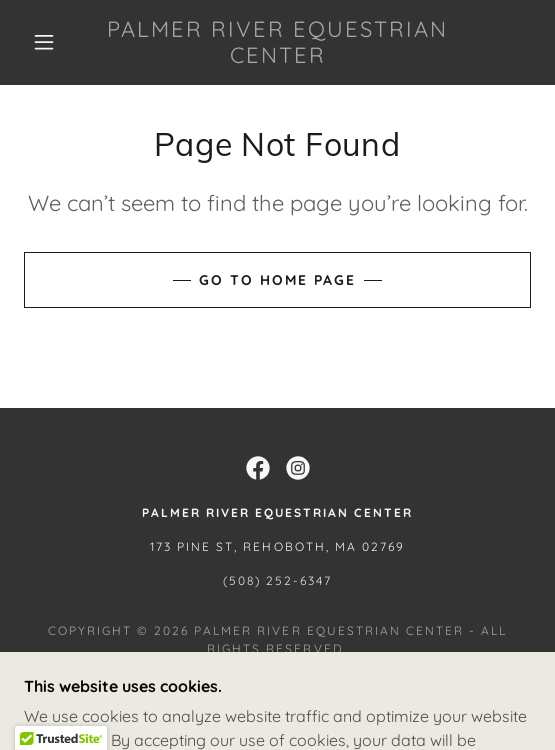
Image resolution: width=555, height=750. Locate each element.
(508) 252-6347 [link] (277, 580)
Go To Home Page (277, 280)
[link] (278, 42)
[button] (49, 42)
